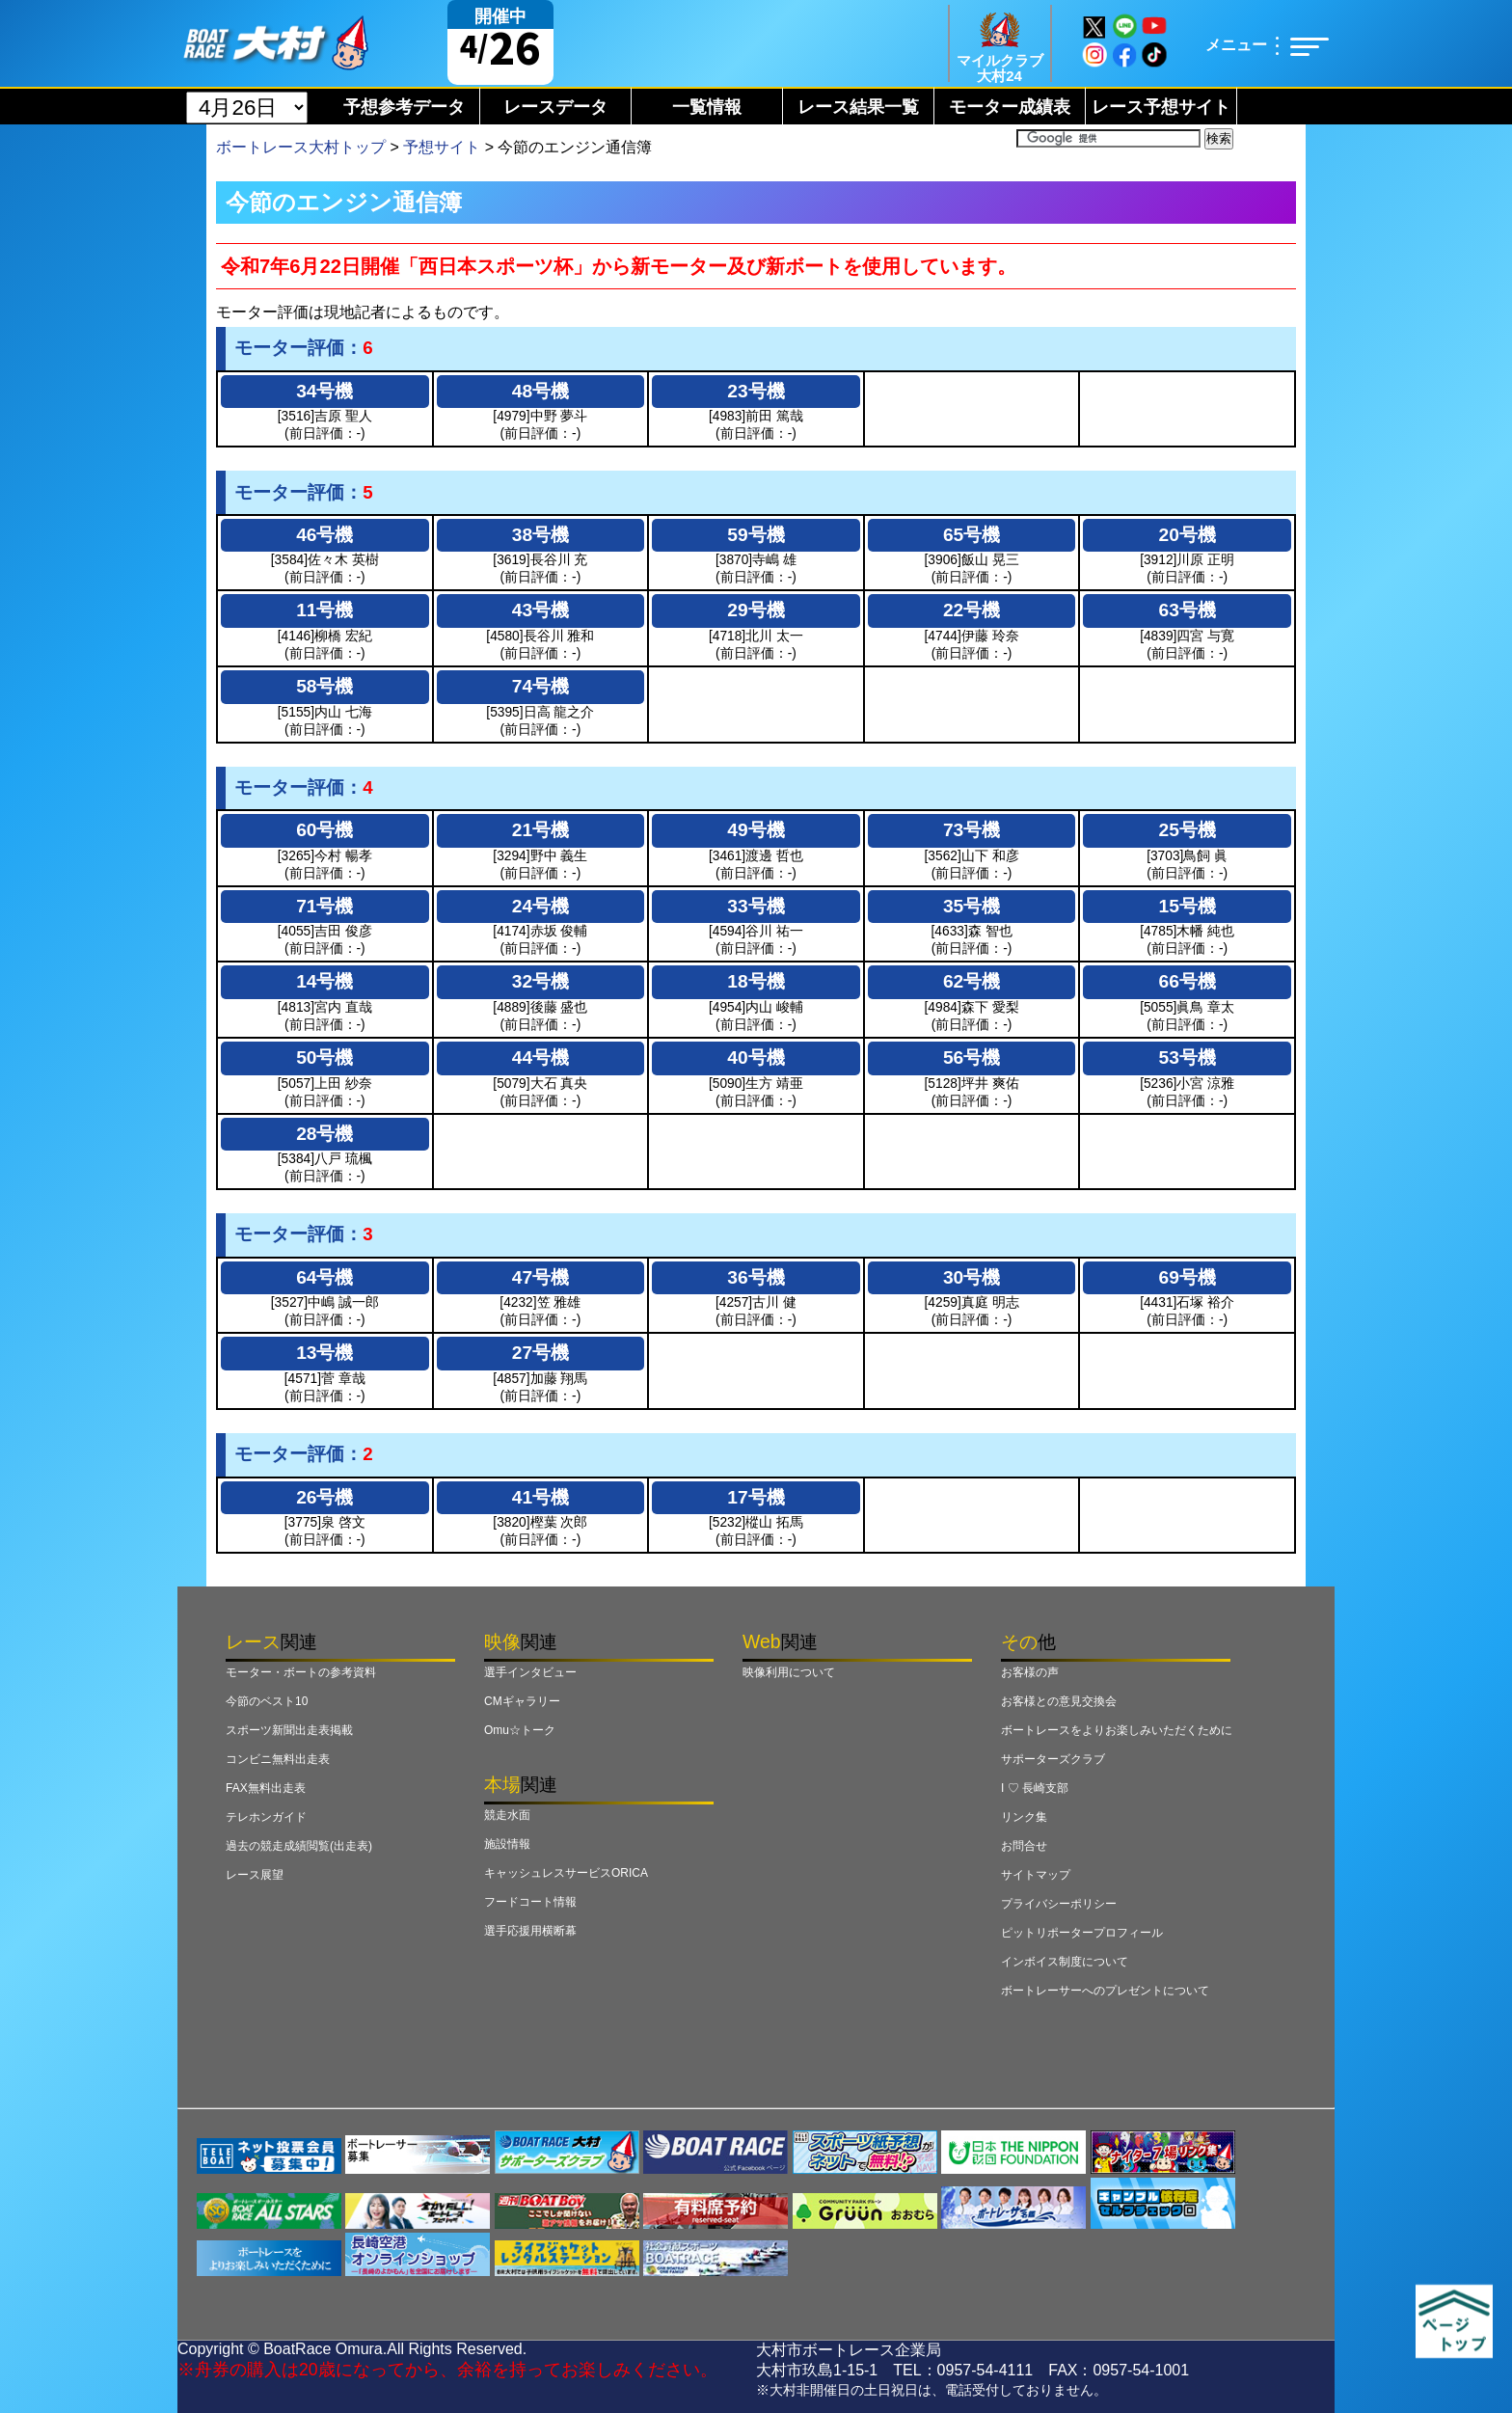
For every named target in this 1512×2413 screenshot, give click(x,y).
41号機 (540, 1497)
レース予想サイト (1161, 107)
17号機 (755, 1497)
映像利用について (788, 1672)
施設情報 (507, 1844)
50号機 (324, 1057)
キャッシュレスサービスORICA (566, 1873)
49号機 (755, 830)
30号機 (971, 1277)
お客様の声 (1030, 1672)
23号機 (755, 391)
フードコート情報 (530, 1902)
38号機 (540, 535)
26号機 (324, 1497)
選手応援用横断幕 (530, 1931)
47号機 (540, 1277)
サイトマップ (1035, 1875)
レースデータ (555, 107)
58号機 (324, 686)
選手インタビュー (530, 1672)
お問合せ (1024, 1846)
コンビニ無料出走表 (278, 1759)
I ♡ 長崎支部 (1034, 1788)
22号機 (971, 610)
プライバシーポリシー (1059, 1904)
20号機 (1187, 535)
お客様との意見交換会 (1059, 1701)
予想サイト (441, 147)
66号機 (1187, 981)
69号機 (1187, 1277)
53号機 (1187, 1057)
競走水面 (507, 1815)
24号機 (540, 906)
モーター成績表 (1009, 107)
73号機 (971, 830)
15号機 (1187, 906)
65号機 (971, 535)
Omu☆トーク (519, 1730)
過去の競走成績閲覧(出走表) (299, 1846)
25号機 (1187, 830)
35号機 (971, 906)
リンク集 (1024, 1817)
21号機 (540, 830)
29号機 (755, 610)
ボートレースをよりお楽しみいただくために (1116, 1730)
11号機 (324, 610)
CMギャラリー (522, 1701)
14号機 (324, 981)
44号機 (540, 1057)
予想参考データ (404, 107)
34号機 (324, 391)
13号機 (324, 1352)
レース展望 (255, 1875)
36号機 (755, 1277)
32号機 (540, 981)
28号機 (324, 1134)
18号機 (755, 981)
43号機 (540, 610)
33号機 (755, 906)
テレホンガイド (266, 1817)
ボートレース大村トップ (301, 147)
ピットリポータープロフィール (1082, 1932)
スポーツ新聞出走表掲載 (289, 1730)
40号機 (755, 1057)
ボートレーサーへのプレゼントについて (1105, 1990)
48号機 (540, 391)
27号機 (540, 1352)
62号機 (971, 981)
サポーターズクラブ (1053, 1759)
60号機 (324, 830)
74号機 (540, 686)
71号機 (324, 906)
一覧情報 (707, 107)
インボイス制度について (1064, 1961)
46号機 (324, 535)
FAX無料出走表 (266, 1788)
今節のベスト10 (267, 1701)
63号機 (1187, 610)
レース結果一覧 (858, 107)
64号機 (324, 1277)
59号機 (755, 535)
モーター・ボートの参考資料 (301, 1672)
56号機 (971, 1057)
